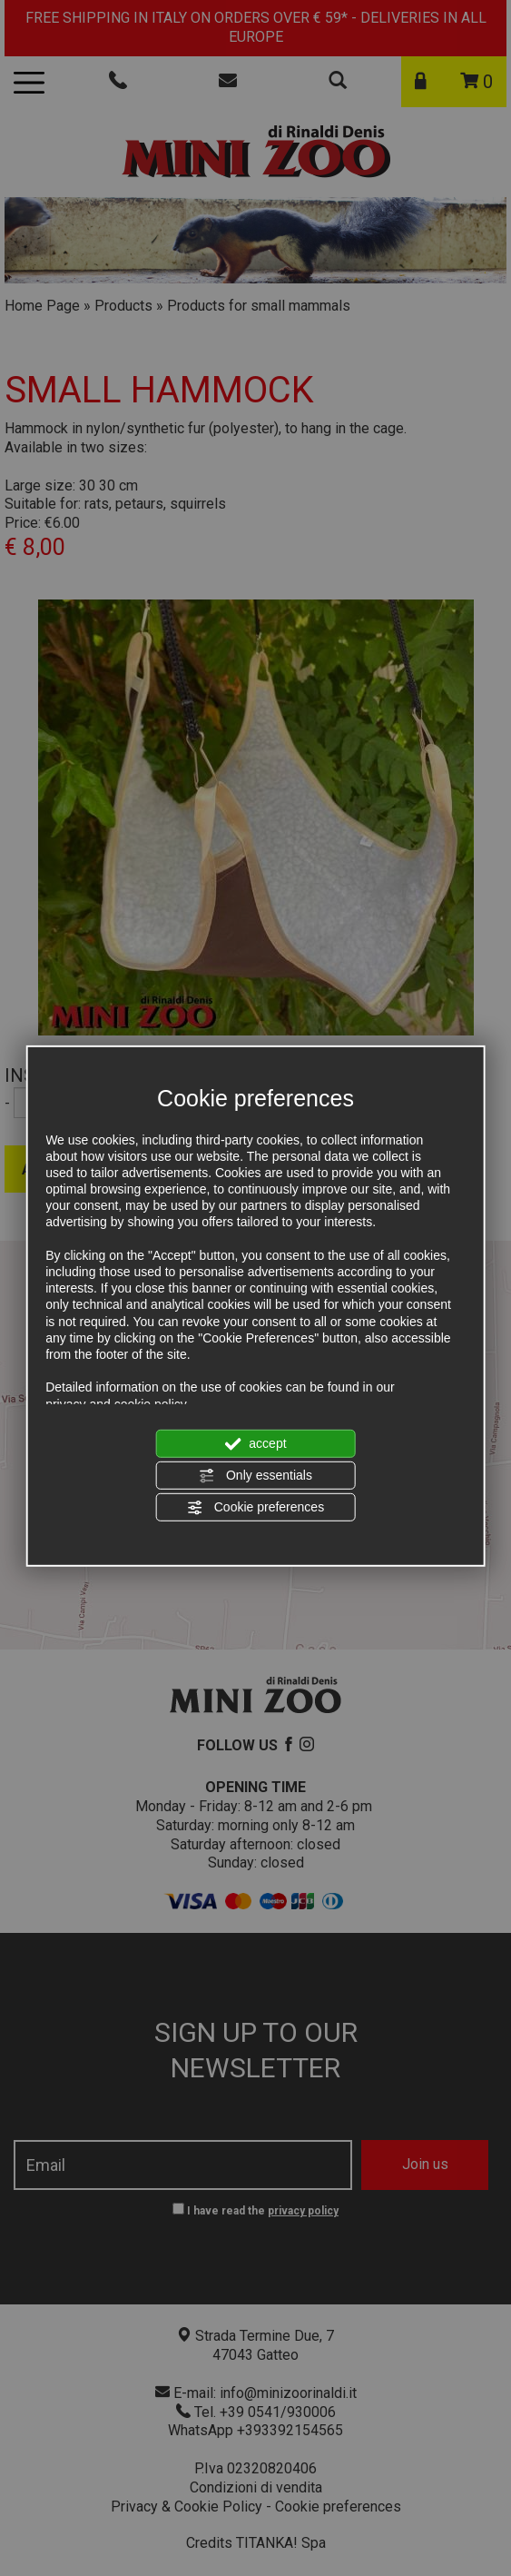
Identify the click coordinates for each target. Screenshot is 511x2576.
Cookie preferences (255, 1508)
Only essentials (255, 1476)
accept (255, 1443)
